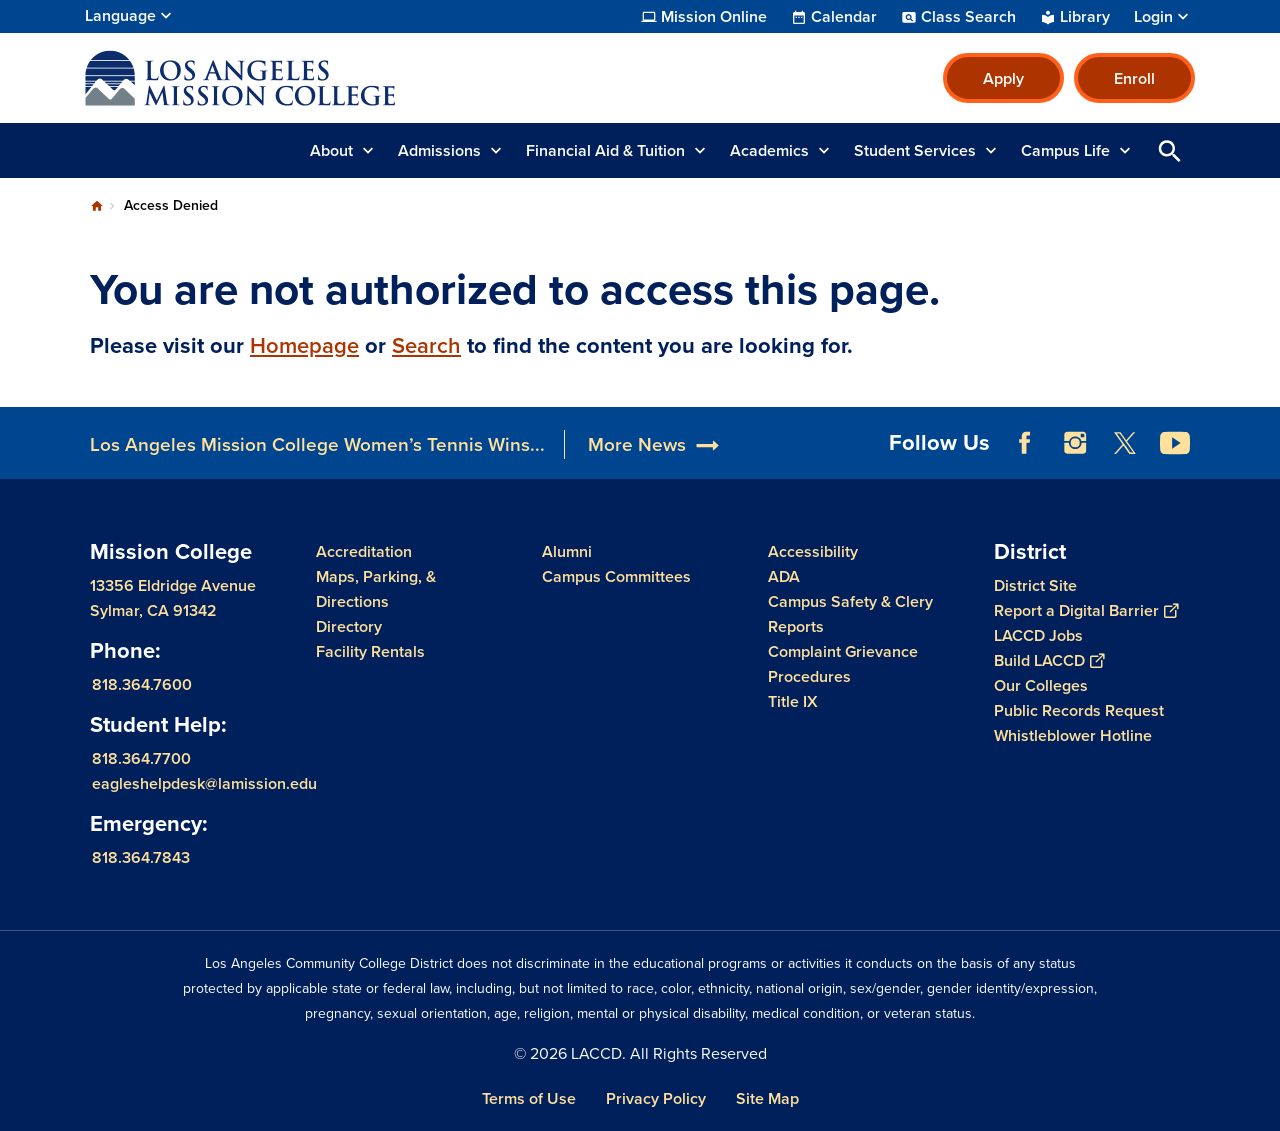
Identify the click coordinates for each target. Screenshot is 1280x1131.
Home (97, 206)
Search (426, 345)
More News (637, 444)
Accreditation (364, 551)
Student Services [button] (915, 150)
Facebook (1025, 443)
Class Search (968, 17)
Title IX (793, 701)
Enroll (1134, 78)
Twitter (1125, 443)
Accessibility (813, 551)
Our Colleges (1041, 685)
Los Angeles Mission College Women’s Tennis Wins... (317, 444)
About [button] (331, 150)
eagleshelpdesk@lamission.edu (204, 783)
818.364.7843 (141, 857)
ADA (784, 576)
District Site (1035, 585)
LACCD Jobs (1038, 635)
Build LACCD (1049, 660)
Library (1085, 17)
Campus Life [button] (1065, 150)
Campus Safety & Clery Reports (850, 614)
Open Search (1170, 150)
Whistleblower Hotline (1073, 735)
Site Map (767, 1098)
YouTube (1175, 443)
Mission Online (714, 17)
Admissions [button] (439, 150)
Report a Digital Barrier (1086, 610)
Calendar (844, 17)
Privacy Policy (656, 1098)
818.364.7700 (141, 758)
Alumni (567, 551)
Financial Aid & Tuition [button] (605, 150)
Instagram (1075, 443)
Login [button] (1153, 17)
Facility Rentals (370, 651)
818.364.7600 (142, 684)
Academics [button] (769, 150)
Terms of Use (529, 1098)
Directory (349, 626)
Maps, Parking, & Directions (376, 589)
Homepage (304, 345)
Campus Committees (616, 576)
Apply (1003, 78)
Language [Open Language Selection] (120, 15)
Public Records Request (1079, 710)
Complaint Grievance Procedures (843, 664)
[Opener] (1260, 436)
